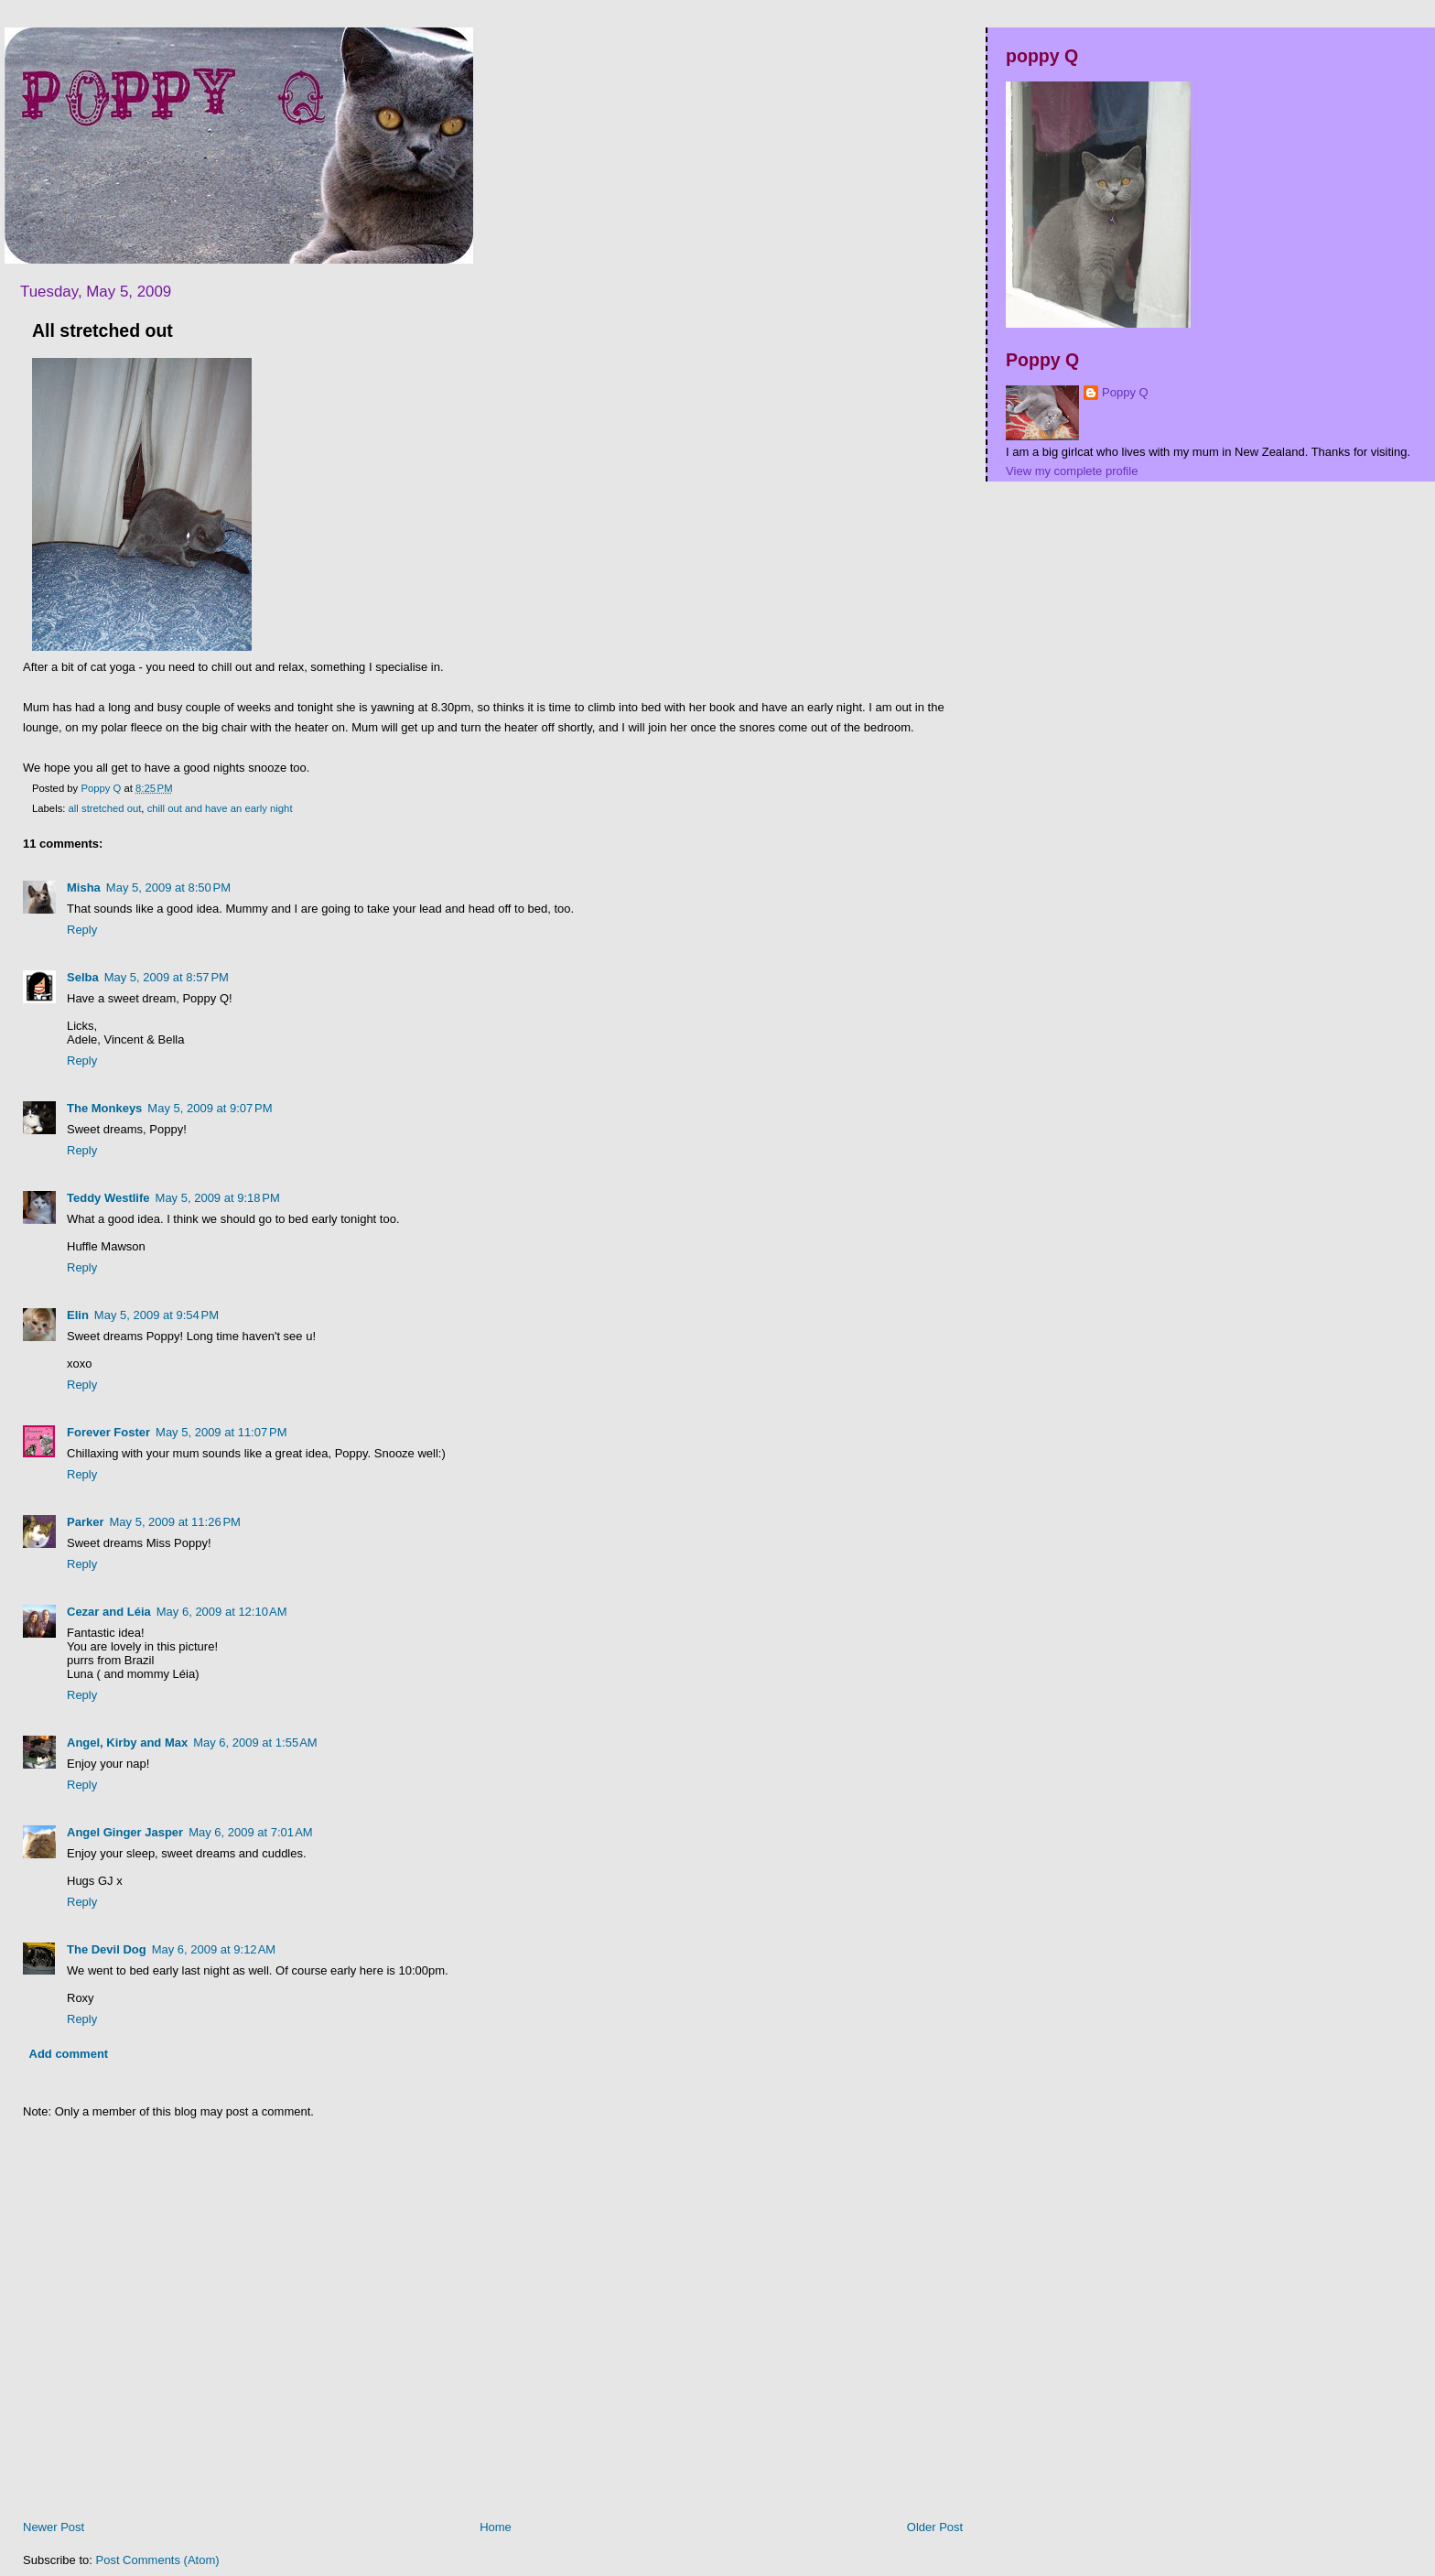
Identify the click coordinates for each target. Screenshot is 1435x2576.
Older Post (935, 2527)
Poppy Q (1125, 392)
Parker (85, 1522)
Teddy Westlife (108, 1198)
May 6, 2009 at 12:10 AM (221, 1611)
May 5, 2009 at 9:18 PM (218, 1198)
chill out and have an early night (220, 808)
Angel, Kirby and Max (127, 1742)
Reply (82, 929)
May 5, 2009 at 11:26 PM (174, 1522)
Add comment (69, 2054)
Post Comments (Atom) (158, 2560)
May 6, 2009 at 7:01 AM (251, 1832)
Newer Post (53, 2527)
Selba (83, 977)
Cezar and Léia (109, 1611)
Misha (84, 887)
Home (496, 2527)
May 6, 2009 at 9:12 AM (214, 1949)
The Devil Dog (106, 1949)
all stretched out (105, 808)
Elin (78, 1315)
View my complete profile (1072, 471)
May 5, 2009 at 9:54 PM (156, 1315)
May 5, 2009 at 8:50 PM (168, 887)
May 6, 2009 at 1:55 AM (255, 1742)
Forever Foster (108, 1432)
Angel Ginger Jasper (125, 1832)
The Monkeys (104, 1108)
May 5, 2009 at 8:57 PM (166, 977)
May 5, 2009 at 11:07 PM (221, 1432)
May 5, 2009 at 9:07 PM (209, 1108)
